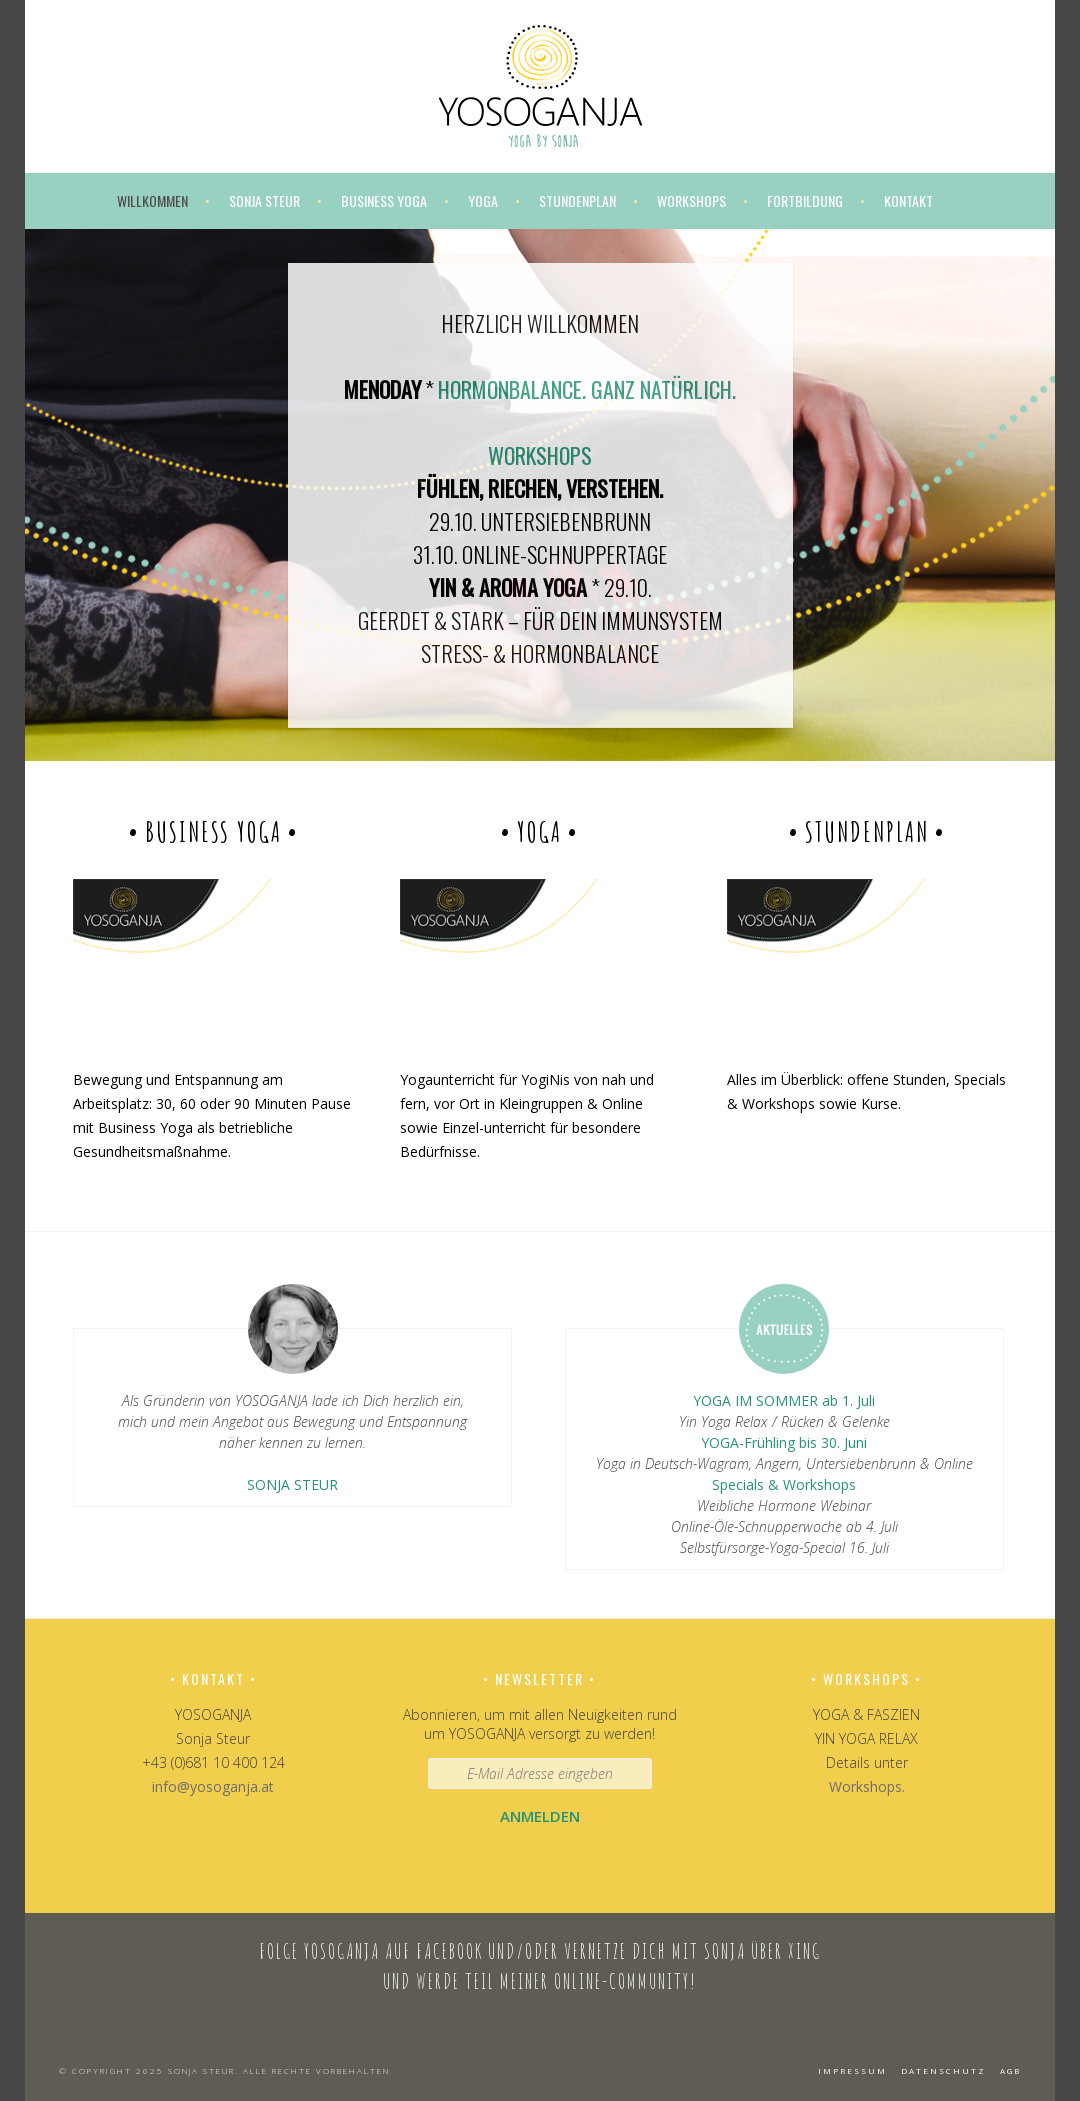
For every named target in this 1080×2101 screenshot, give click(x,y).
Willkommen (152, 200)
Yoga (483, 200)
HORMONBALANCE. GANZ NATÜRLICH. (587, 389)
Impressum (852, 2070)
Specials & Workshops (784, 1484)
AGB (1010, 2070)
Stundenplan (577, 200)
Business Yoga (384, 200)
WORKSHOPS (540, 455)
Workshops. (867, 1786)
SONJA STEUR (292, 1484)
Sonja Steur (264, 200)
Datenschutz (943, 2070)
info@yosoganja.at (213, 1786)
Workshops (691, 200)
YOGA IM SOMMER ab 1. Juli (784, 1400)
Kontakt (908, 200)
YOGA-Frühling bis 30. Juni (784, 1442)
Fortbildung (805, 200)
